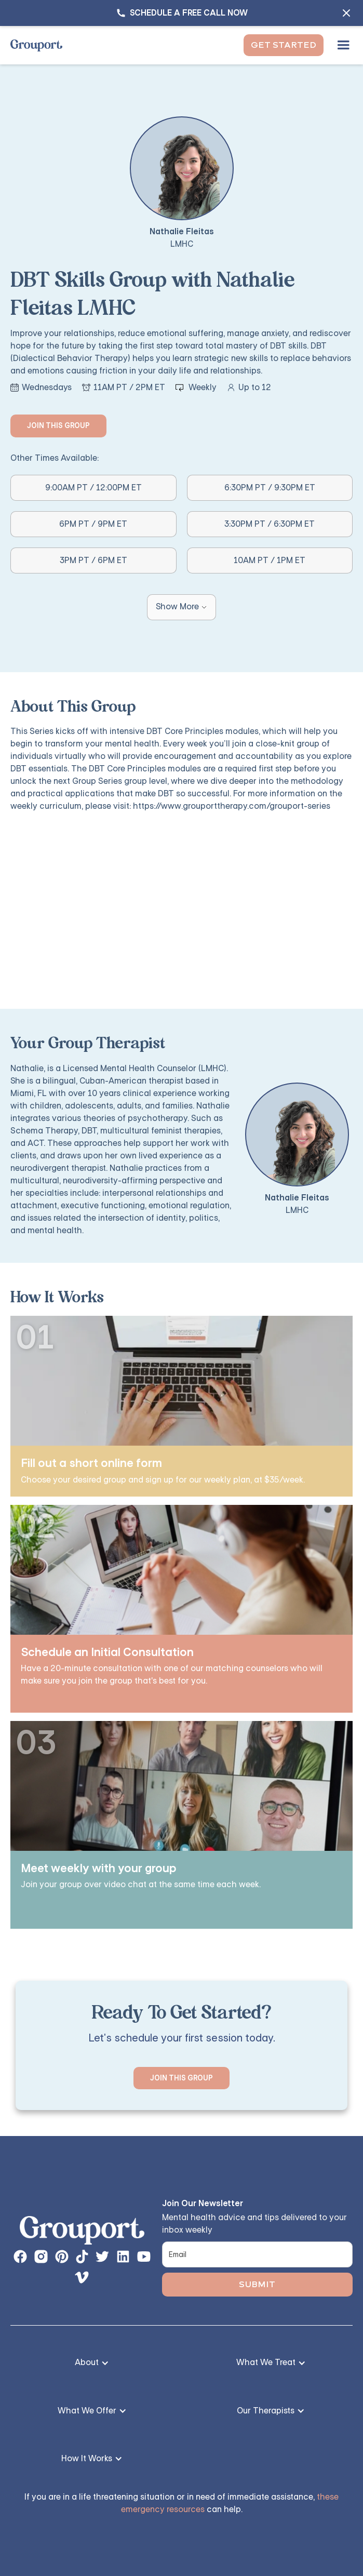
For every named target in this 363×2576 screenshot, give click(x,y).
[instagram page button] (41, 2256)
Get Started (283, 45)
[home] (36, 45)
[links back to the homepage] (82, 2232)
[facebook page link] (20, 2256)
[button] (343, 45)
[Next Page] (181, 607)
